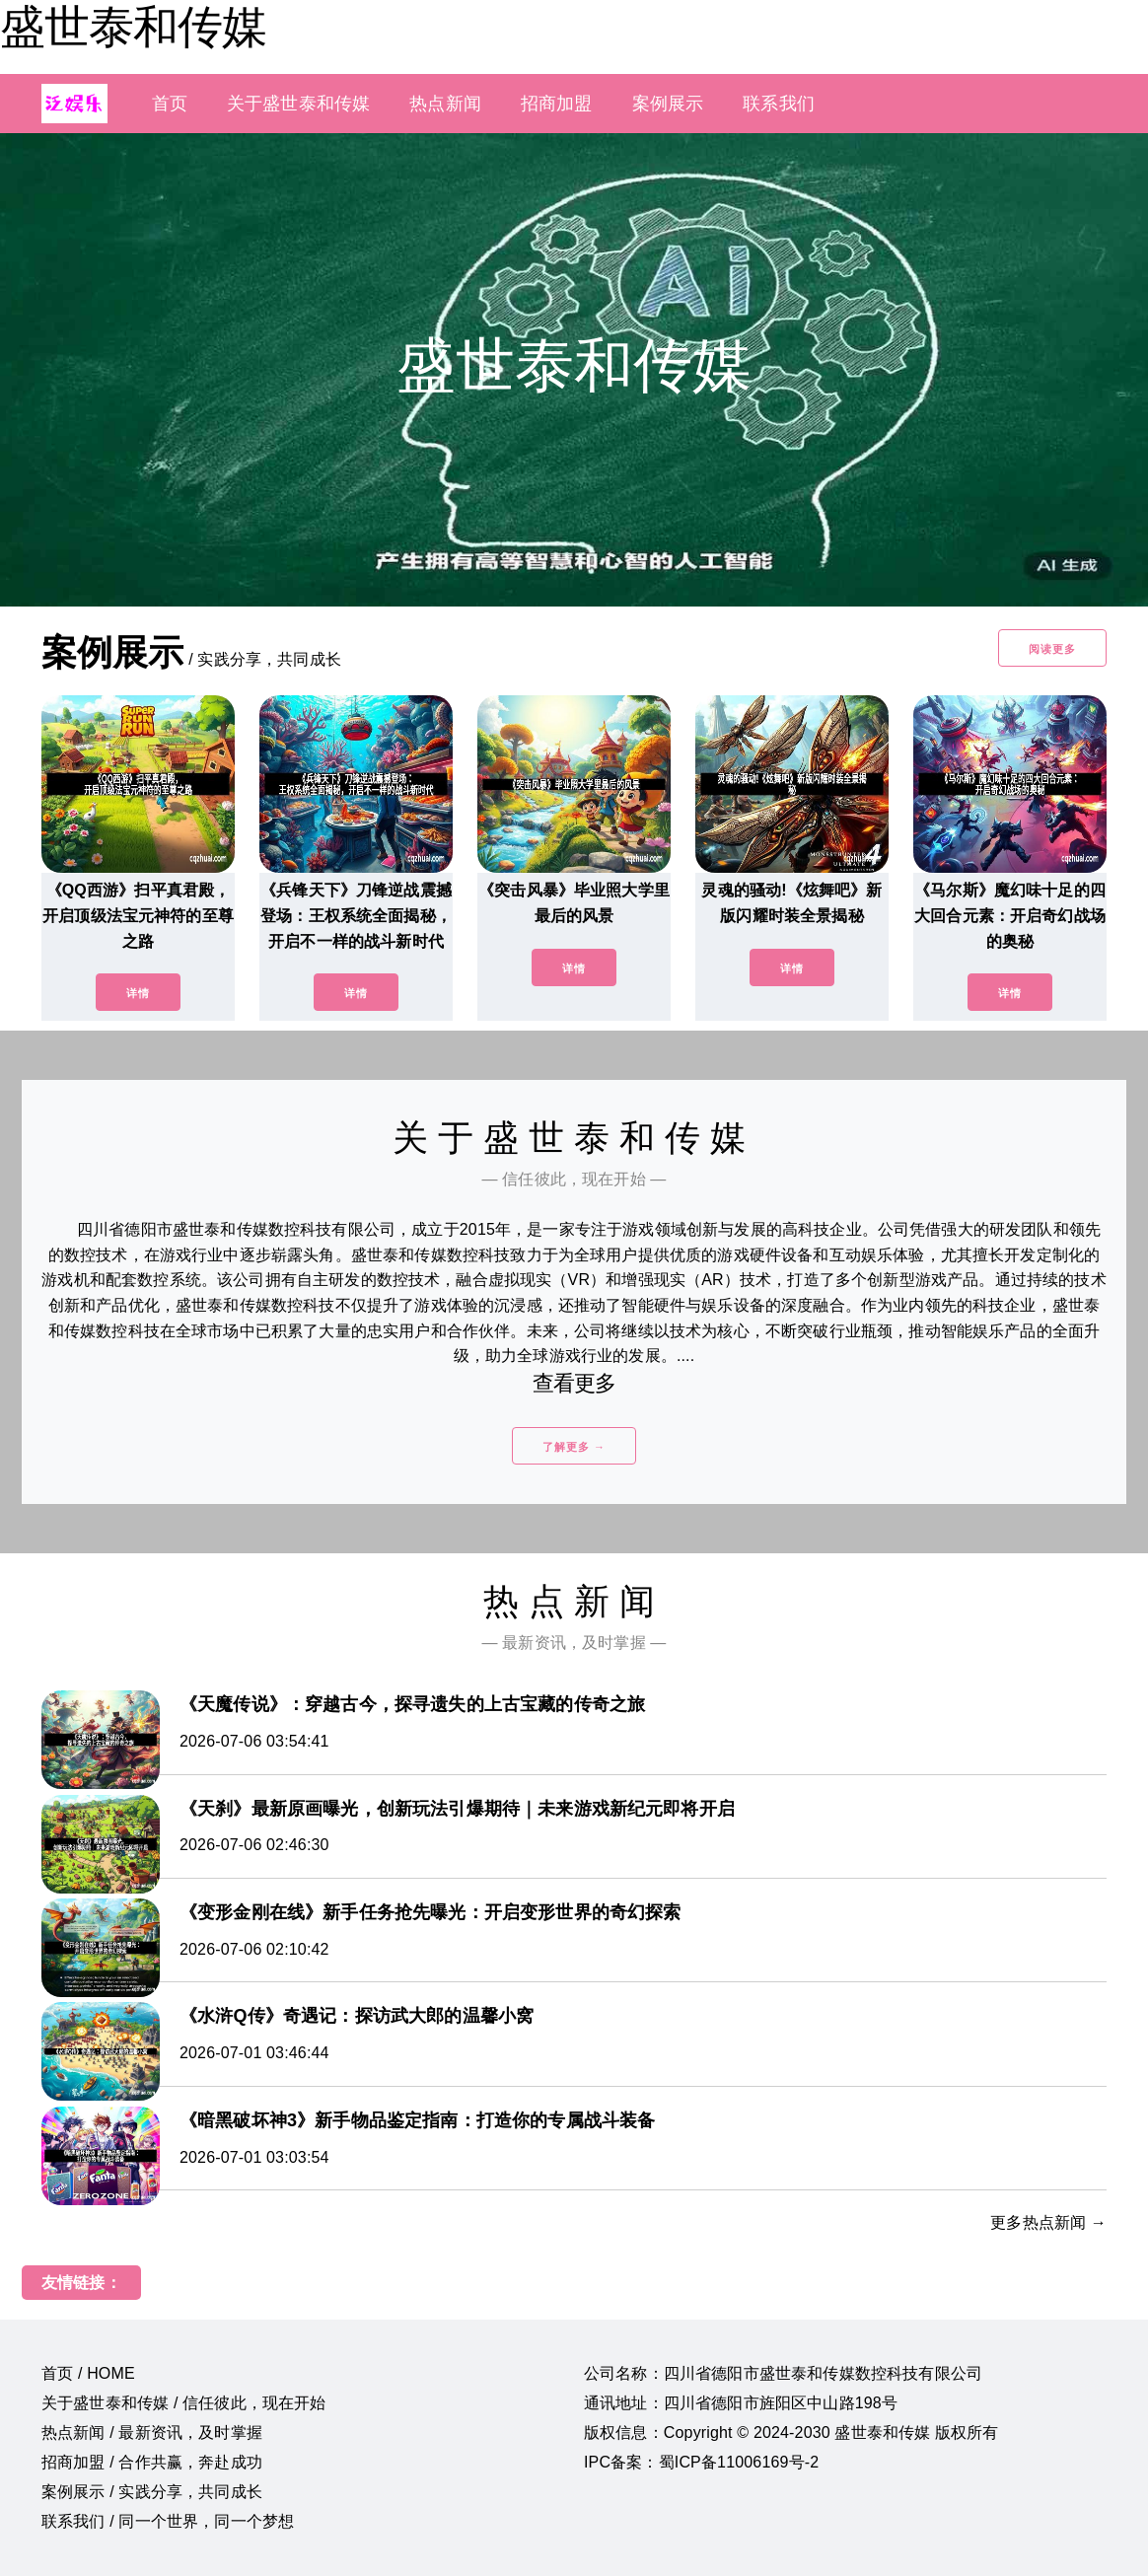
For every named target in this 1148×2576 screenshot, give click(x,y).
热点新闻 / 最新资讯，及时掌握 (151, 2432)
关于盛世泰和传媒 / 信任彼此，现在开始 (183, 2403)
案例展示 (668, 103)
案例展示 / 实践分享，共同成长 (151, 2491)
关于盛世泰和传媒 (298, 103)
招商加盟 (557, 103)
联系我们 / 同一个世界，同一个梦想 (167, 2521)
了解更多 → (574, 1447)
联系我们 (779, 103)
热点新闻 (445, 103)
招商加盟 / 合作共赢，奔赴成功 (151, 2462)
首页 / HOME (88, 2373)
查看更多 (574, 1383)
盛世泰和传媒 (133, 26)
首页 (169, 103)
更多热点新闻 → (1048, 2222)
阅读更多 (1052, 649)
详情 (138, 993)
